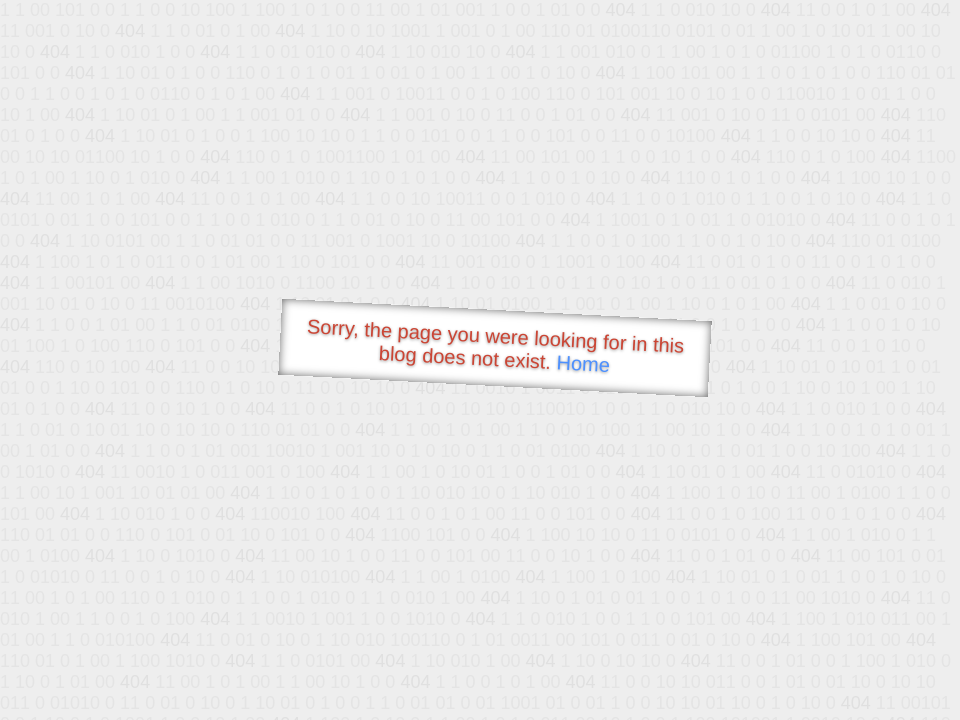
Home (583, 363)
